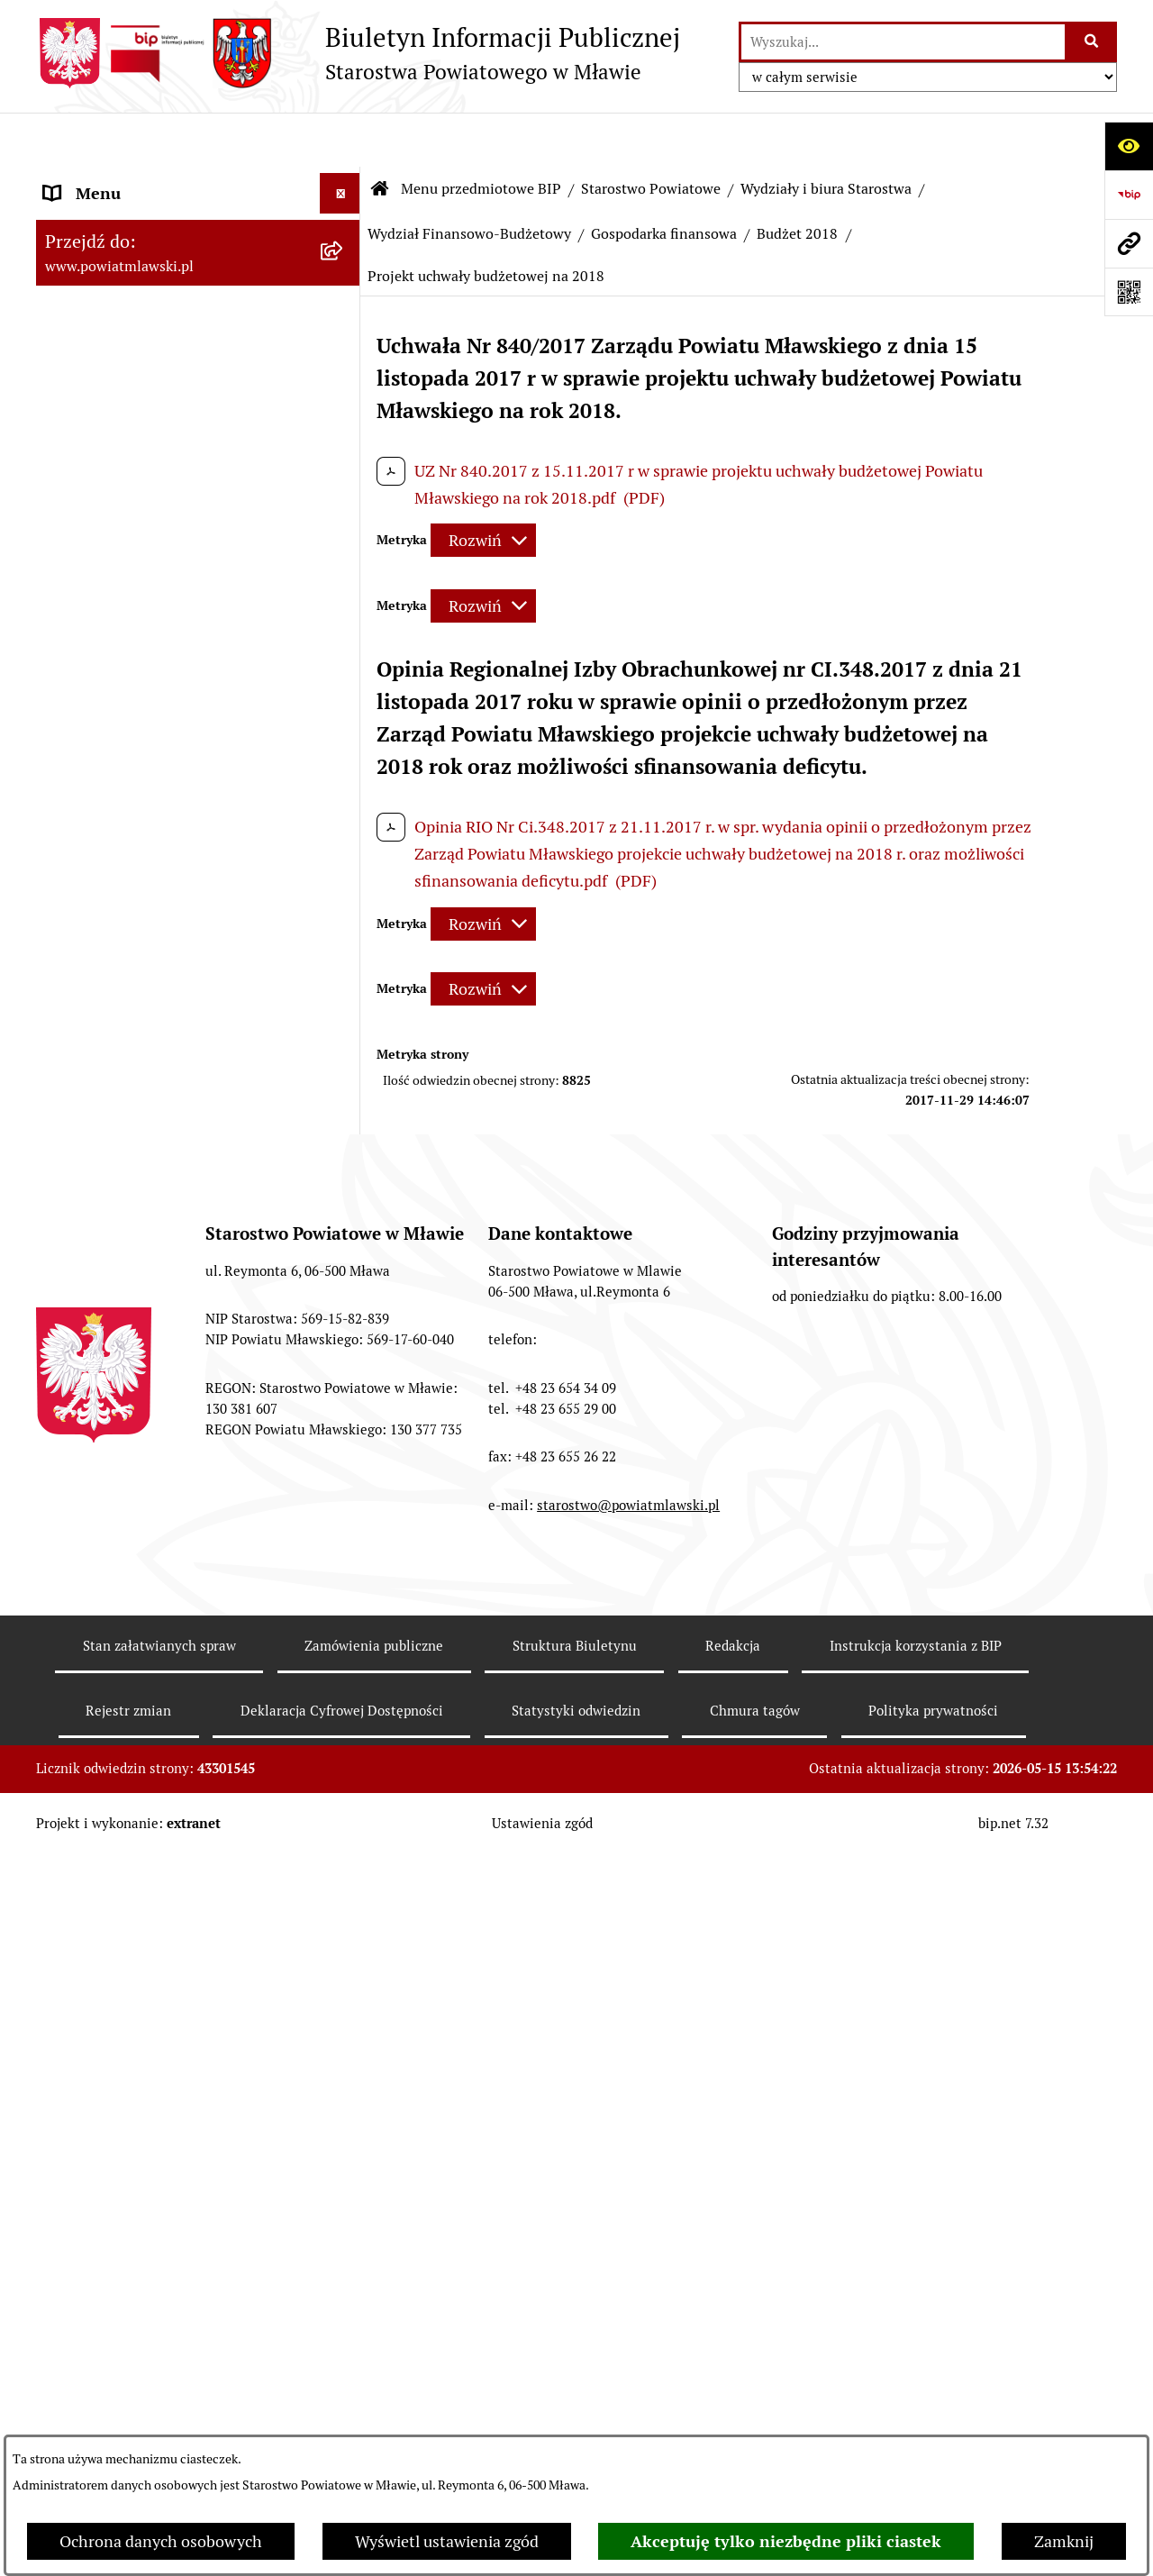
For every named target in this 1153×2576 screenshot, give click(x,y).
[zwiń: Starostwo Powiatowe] (344, 517)
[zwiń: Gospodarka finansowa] (344, 1032)
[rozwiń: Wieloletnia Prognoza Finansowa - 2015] (344, 2070)
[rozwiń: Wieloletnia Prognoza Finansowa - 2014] (344, 1941)
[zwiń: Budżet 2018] (344, 2404)
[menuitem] (198, 231)
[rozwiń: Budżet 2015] (344, 2018)
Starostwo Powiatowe (651, 134)
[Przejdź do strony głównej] (358, 53)
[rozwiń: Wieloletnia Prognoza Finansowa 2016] (344, 2199)
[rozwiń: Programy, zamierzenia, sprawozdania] (344, 336)
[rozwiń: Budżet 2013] (344, 1760)
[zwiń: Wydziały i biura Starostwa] (344, 750)
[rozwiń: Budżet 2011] (344, 1502)
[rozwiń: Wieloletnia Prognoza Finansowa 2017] (344, 2328)
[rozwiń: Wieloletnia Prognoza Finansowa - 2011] (344, 1555)
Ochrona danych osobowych (160, 2541)
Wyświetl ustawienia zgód (447, 2541)
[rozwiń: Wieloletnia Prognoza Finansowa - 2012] (344, 1684)
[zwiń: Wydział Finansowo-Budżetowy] (344, 955)
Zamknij (1064, 2541)
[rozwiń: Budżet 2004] (344, 1137)
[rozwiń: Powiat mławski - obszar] (344, 412)
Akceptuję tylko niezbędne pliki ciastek (786, 2541)
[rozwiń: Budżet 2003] (344, 1084)
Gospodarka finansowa (664, 179)
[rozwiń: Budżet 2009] (344, 1398)
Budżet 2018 (797, 179)
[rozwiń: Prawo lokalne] (344, 283)
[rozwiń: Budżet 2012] (344, 1631)
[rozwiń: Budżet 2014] (344, 1889)
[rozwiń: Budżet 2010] (344, 1450)
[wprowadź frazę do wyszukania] (903, 42)
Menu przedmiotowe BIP (481, 134)
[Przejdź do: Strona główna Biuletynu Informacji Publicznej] (380, 135)
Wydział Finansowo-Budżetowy (469, 179)
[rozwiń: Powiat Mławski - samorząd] (344, 464)
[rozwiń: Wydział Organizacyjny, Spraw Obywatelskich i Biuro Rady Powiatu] (344, 802)
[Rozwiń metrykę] (483, 487)
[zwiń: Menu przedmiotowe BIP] (344, 180)
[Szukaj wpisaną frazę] (1092, 42)
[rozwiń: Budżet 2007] (344, 1293)
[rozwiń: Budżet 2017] (344, 2275)
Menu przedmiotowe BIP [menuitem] (133, 179)
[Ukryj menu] (340, 139)
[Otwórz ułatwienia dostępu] (1128, 146)
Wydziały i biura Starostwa (826, 134)
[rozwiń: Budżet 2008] (344, 1346)
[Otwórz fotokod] (1128, 292)
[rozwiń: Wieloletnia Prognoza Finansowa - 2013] (344, 1812)
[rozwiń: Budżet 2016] (344, 2147)
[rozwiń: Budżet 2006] (344, 1241)
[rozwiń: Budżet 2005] (344, 1189)
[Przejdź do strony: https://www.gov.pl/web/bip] (1128, 194)
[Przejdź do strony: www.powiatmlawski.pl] (1128, 243)
